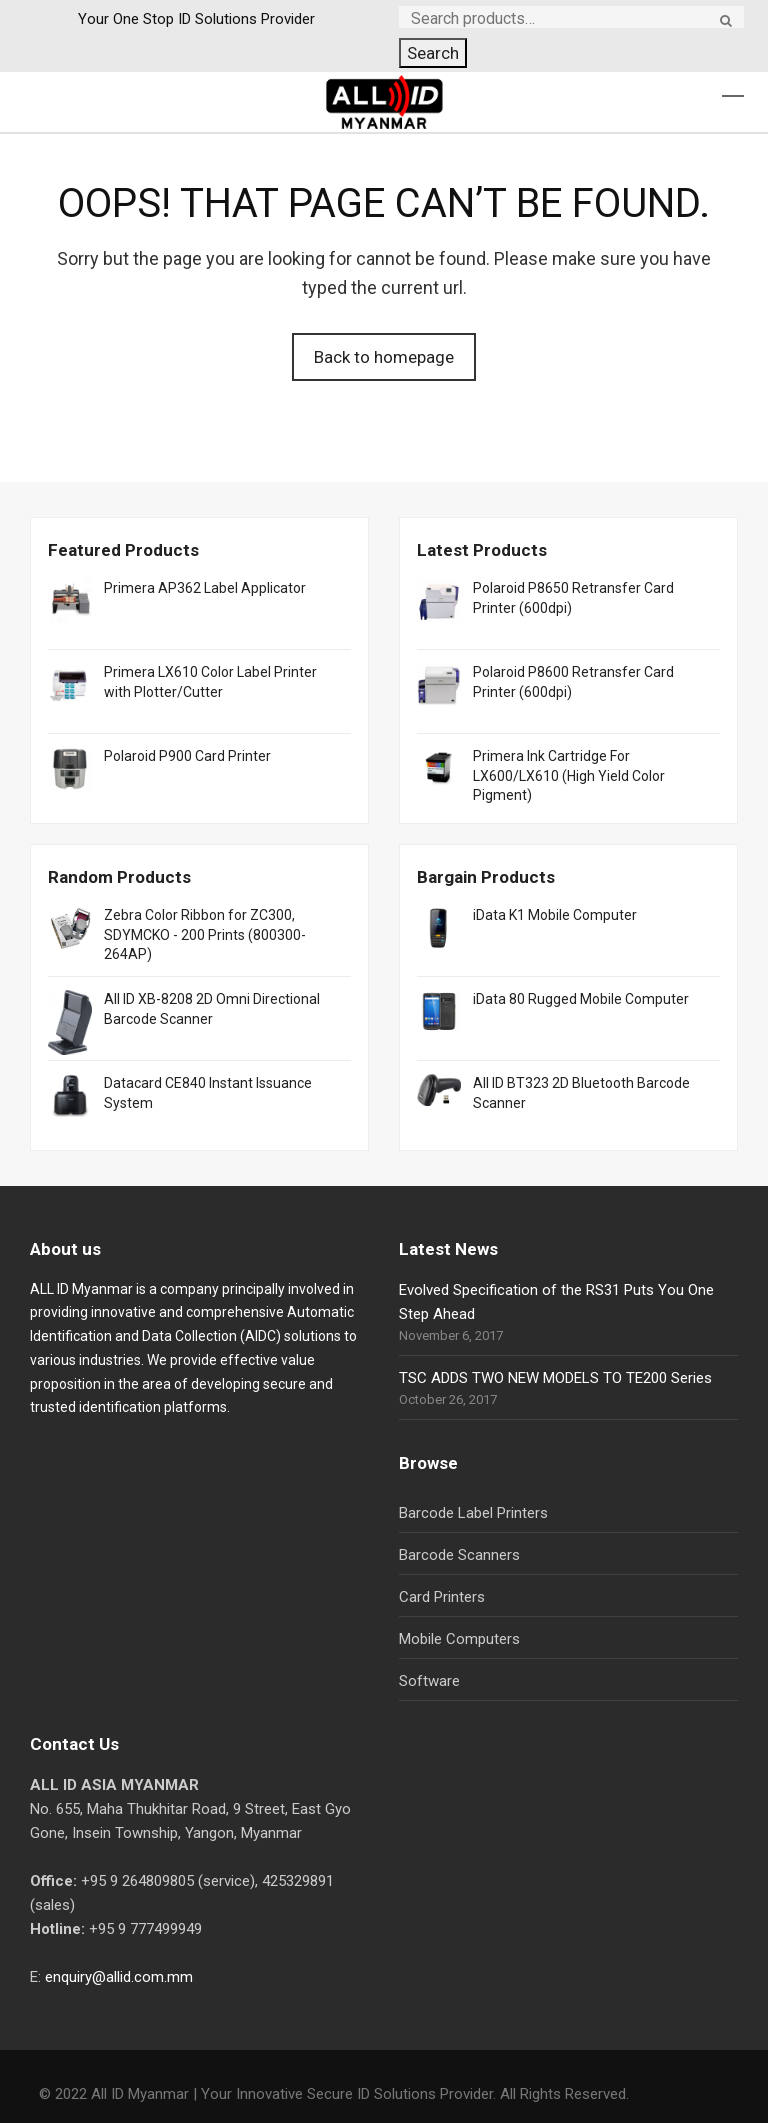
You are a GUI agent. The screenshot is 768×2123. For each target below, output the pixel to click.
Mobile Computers (459, 1639)
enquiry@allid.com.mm (119, 1977)
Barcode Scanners (459, 1555)
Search (433, 53)
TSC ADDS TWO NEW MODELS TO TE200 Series (555, 1378)
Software (429, 1681)
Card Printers (442, 1597)
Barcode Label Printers (473, 1513)
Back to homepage (384, 357)
